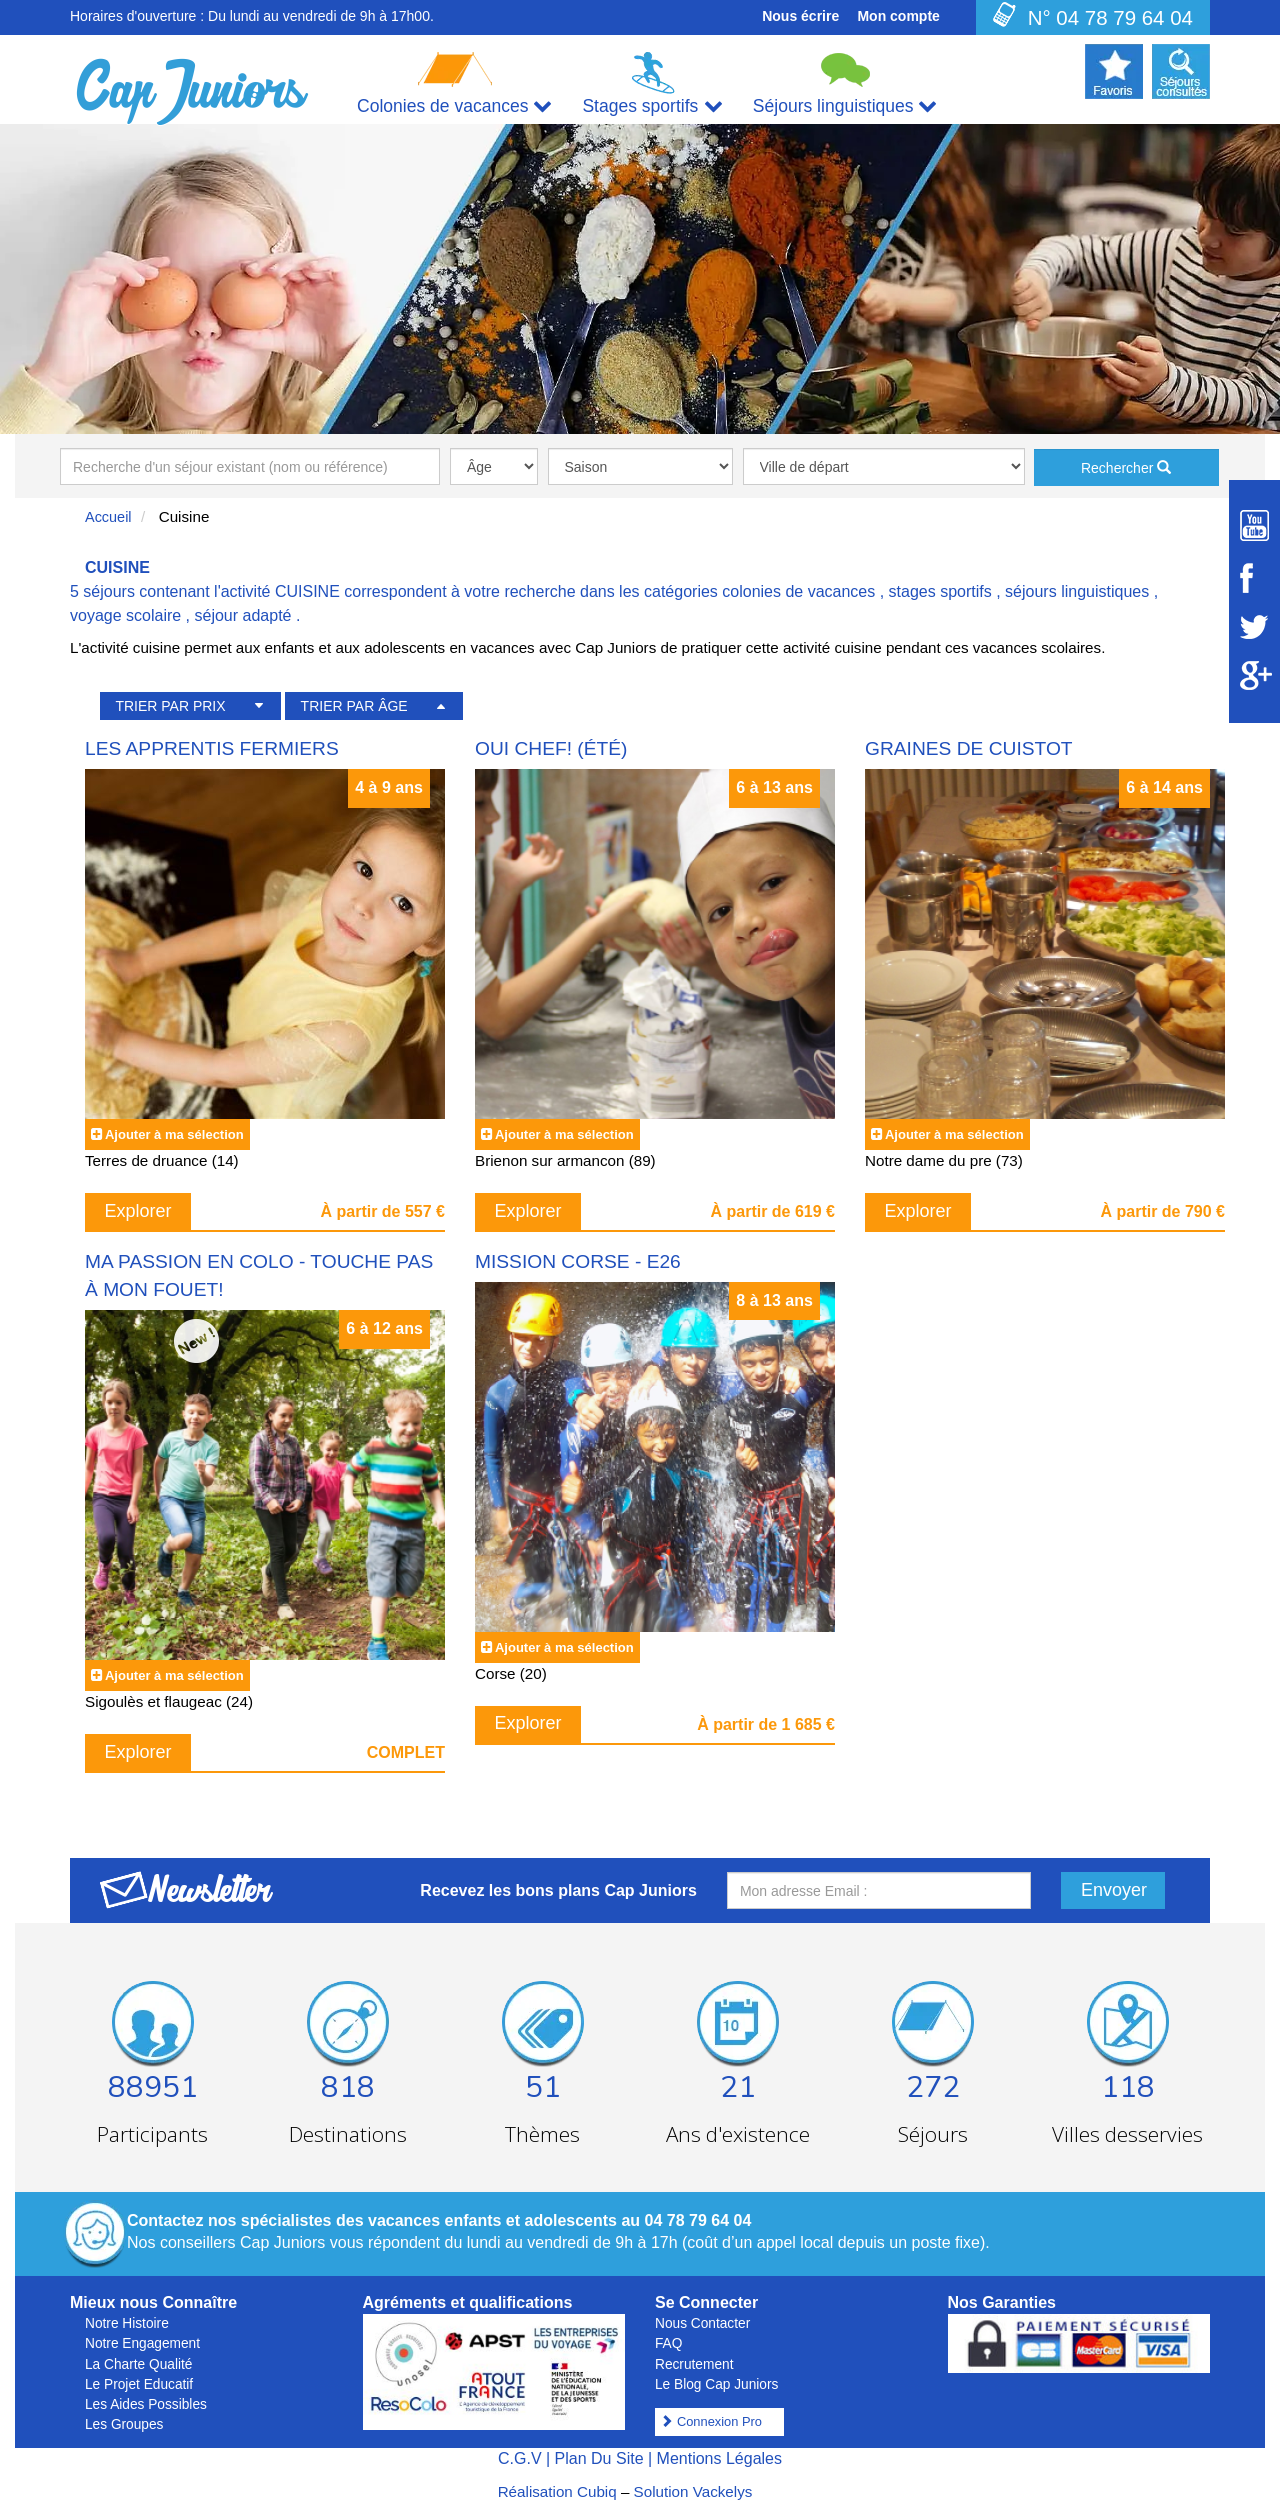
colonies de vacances (798, 591)
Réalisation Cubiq (557, 2491)
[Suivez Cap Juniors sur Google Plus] (1254, 675)
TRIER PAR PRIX (170, 706)
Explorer (138, 1211)
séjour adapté (243, 615)
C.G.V (520, 2458)
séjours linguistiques (1077, 591)
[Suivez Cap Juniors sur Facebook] (1254, 578)
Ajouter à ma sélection (174, 1134)
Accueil (108, 517)
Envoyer (1114, 1890)
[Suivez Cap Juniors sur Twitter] (1254, 627)
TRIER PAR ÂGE (354, 706)
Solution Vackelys (693, 2491)
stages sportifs (940, 591)
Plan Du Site (599, 2458)
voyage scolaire (125, 615)
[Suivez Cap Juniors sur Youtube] (1254, 525)
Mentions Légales (719, 2458)
